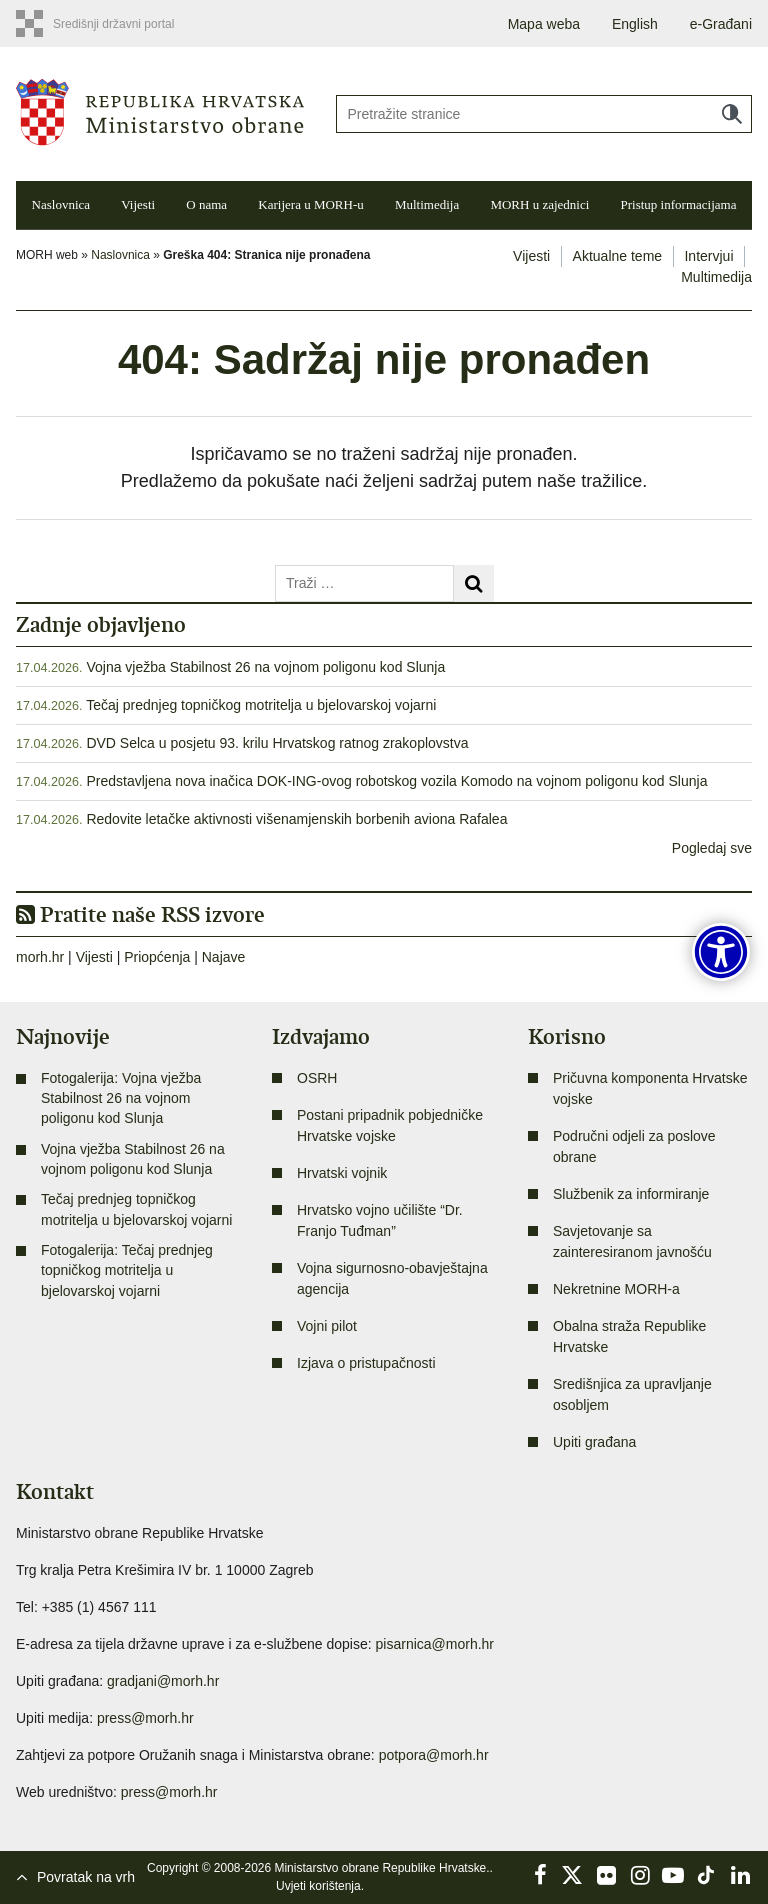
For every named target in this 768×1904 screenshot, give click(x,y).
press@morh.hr (145, 1718)
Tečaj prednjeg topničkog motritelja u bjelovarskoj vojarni (261, 705)
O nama (206, 204)
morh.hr (40, 957)
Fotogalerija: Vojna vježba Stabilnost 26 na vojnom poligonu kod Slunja (121, 1098)
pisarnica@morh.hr (435, 1644)
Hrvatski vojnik (342, 1173)
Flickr (607, 1875)
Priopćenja (157, 957)
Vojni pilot (327, 1326)
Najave (224, 957)
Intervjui (708, 256)
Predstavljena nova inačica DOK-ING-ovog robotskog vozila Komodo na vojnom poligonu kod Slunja (396, 781)
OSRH (317, 1078)
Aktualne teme (618, 256)
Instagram (640, 1875)
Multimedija (427, 204)
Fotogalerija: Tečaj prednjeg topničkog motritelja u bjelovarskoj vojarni (127, 1270)
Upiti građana (594, 1442)
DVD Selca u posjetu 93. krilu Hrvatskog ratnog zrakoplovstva (277, 743)
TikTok (707, 1875)
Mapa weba (544, 24)
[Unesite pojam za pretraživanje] (544, 114)
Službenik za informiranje (631, 1194)
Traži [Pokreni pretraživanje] (732, 114)
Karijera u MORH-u (310, 204)
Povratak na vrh (86, 1877)
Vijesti (138, 204)
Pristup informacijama (679, 204)
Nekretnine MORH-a (616, 1289)
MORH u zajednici (539, 204)
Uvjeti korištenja (318, 1886)
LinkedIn (740, 1875)
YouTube (673, 1875)
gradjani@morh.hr (163, 1681)
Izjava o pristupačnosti (366, 1363)
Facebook (540, 1875)
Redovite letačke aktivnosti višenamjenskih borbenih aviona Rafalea (296, 819)
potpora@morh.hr (434, 1755)
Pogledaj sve (712, 848)
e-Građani (721, 24)
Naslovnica (61, 204)
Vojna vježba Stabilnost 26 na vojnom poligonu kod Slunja (265, 667)
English (635, 24)
